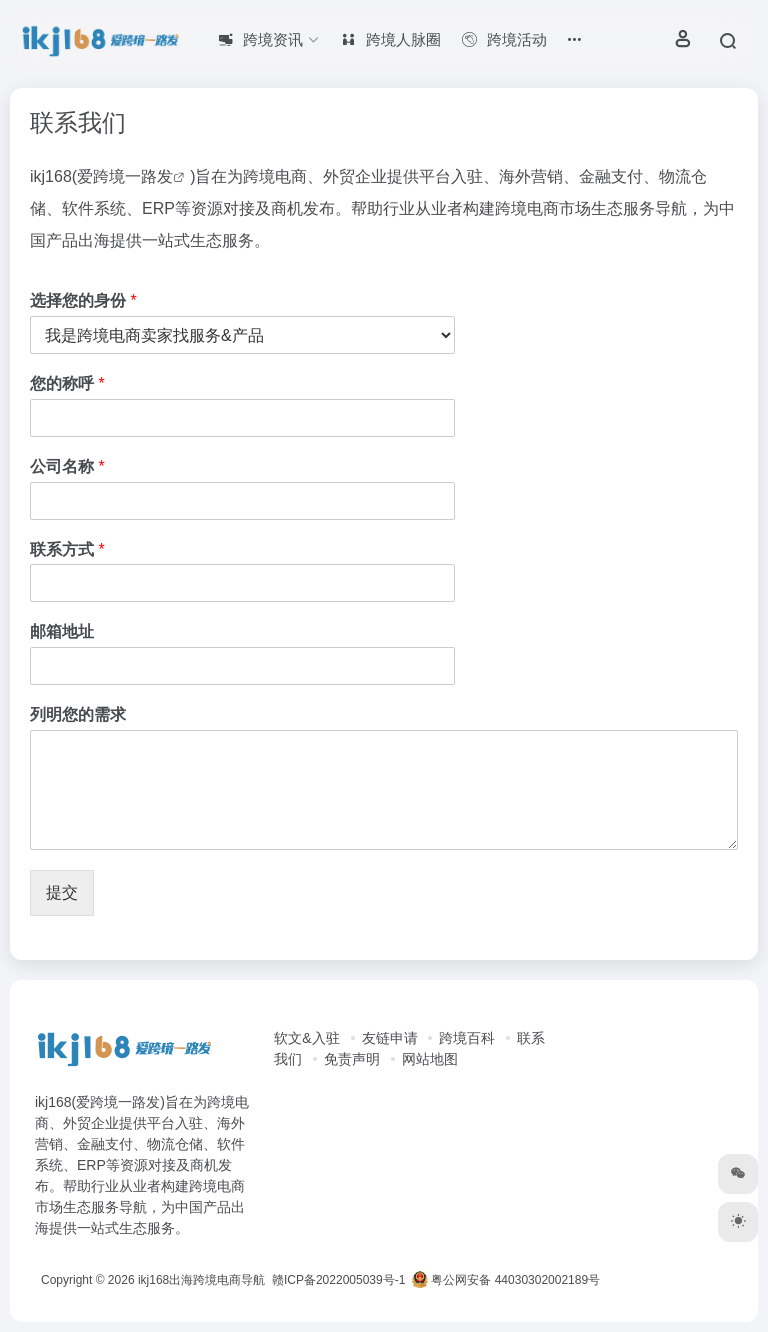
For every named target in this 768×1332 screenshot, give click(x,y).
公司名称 (67, 466)
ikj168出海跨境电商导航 (201, 1280)
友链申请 (390, 1038)
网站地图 (430, 1059)
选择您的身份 (83, 300)
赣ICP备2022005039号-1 (337, 1280)
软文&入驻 (306, 1038)
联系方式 (67, 549)
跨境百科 (467, 1038)
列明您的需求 (78, 714)
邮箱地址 (62, 631)
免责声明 (352, 1059)
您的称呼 (67, 383)
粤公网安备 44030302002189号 (506, 1280)
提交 (62, 892)
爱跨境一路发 (125, 176)
